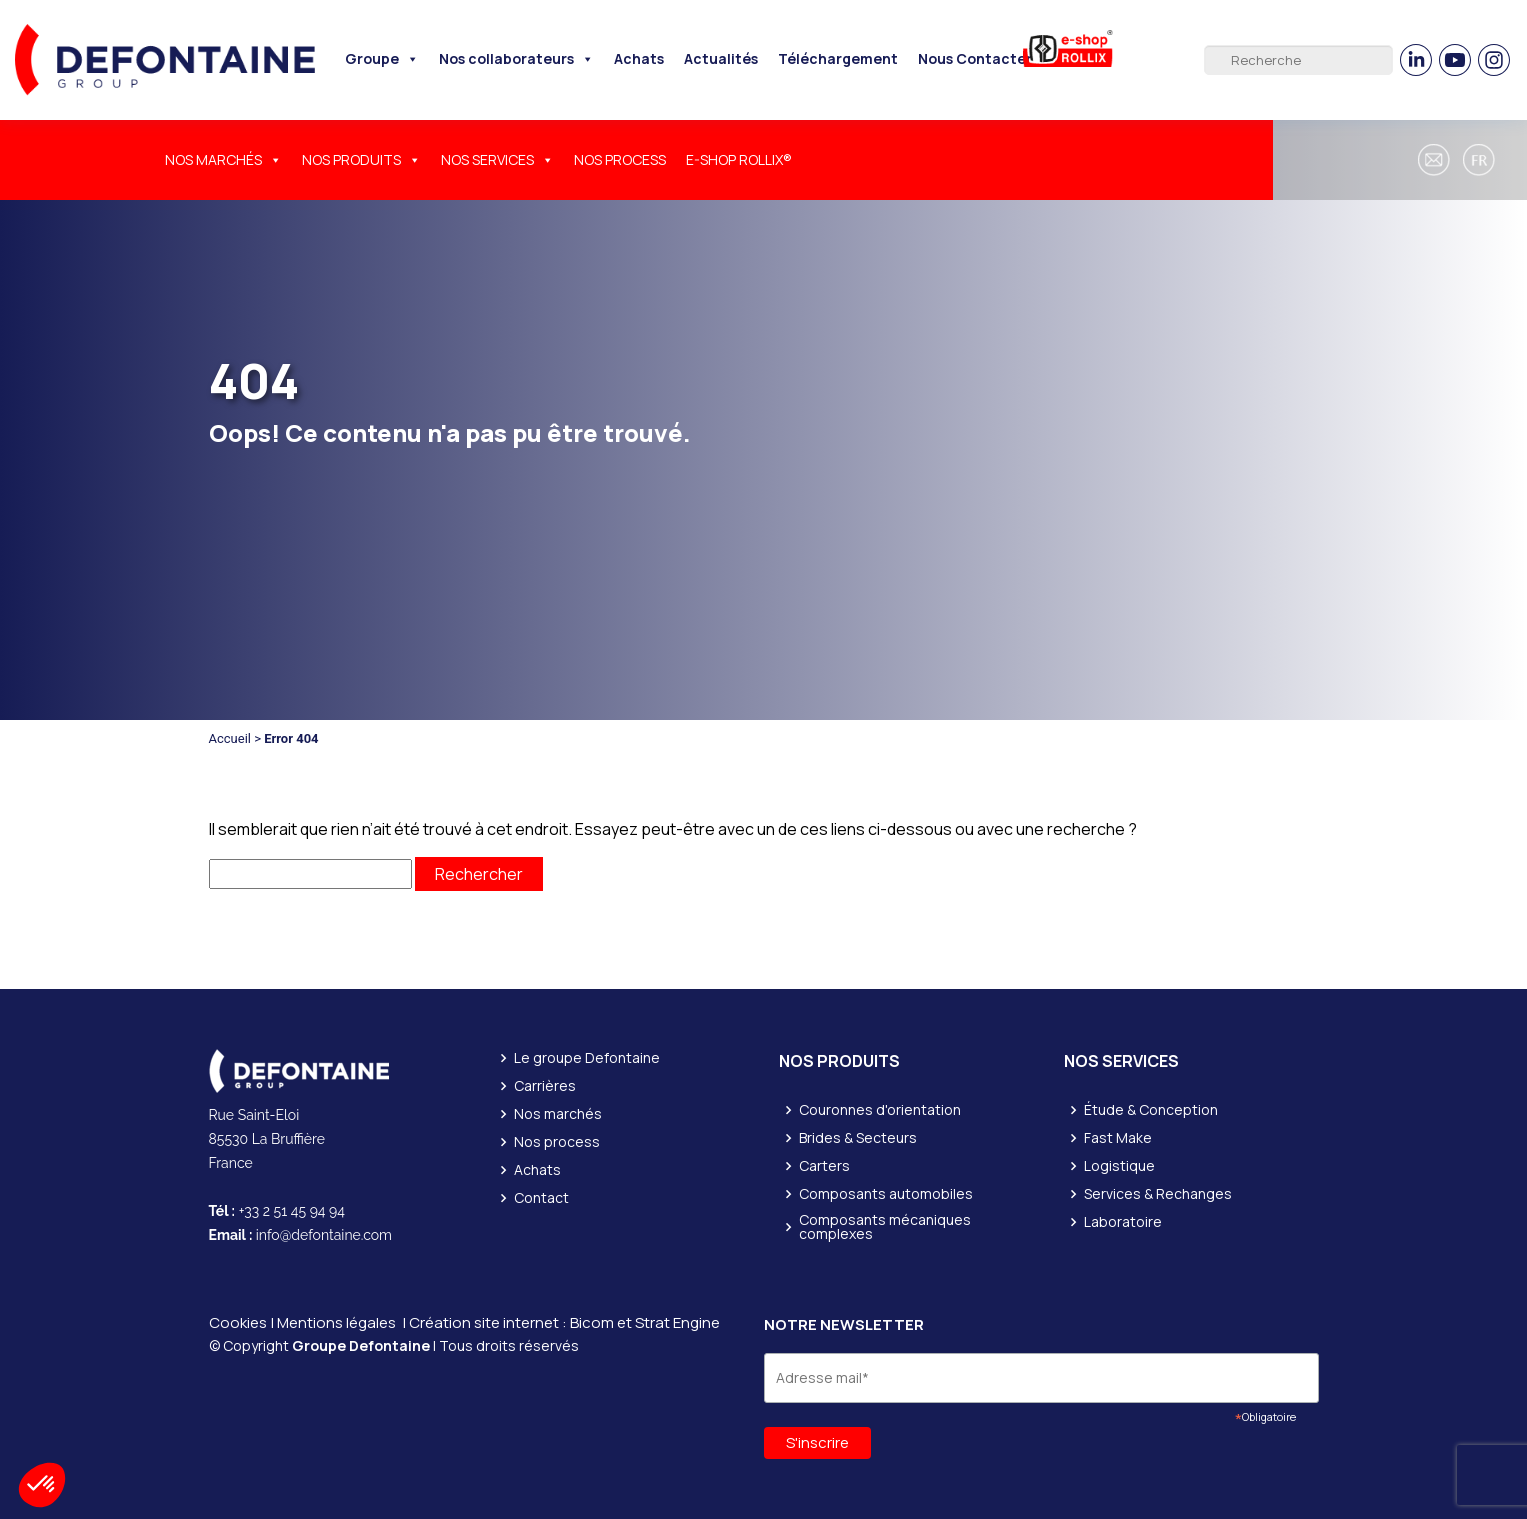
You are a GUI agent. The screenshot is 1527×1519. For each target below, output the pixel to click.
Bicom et (602, 1322)
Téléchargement (838, 58)
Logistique (1119, 1166)
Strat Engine (677, 1322)
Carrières (545, 1086)
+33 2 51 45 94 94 (292, 1211)
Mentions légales (336, 1322)
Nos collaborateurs (516, 58)
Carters (824, 1166)
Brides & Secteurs (858, 1138)
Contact (541, 1198)
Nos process (557, 1142)
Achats (639, 58)
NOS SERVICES (497, 159)
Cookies (238, 1322)
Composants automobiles (886, 1194)
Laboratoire (1123, 1222)
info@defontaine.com (324, 1235)
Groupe (382, 58)
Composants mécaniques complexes (885, 1227)
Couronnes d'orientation (880, 1110)
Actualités (721, 58)
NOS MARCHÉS (223, 159)
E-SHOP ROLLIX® (739, 159)
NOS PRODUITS (361, 159)
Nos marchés (558, 1114)
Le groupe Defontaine (587, 1058)
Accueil (230, 738)
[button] (1482, 160)
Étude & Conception (1151, 1110)
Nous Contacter (975, 58)
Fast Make (1118, 1138)
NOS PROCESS (620, 159)
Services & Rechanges (1158, 1194)
